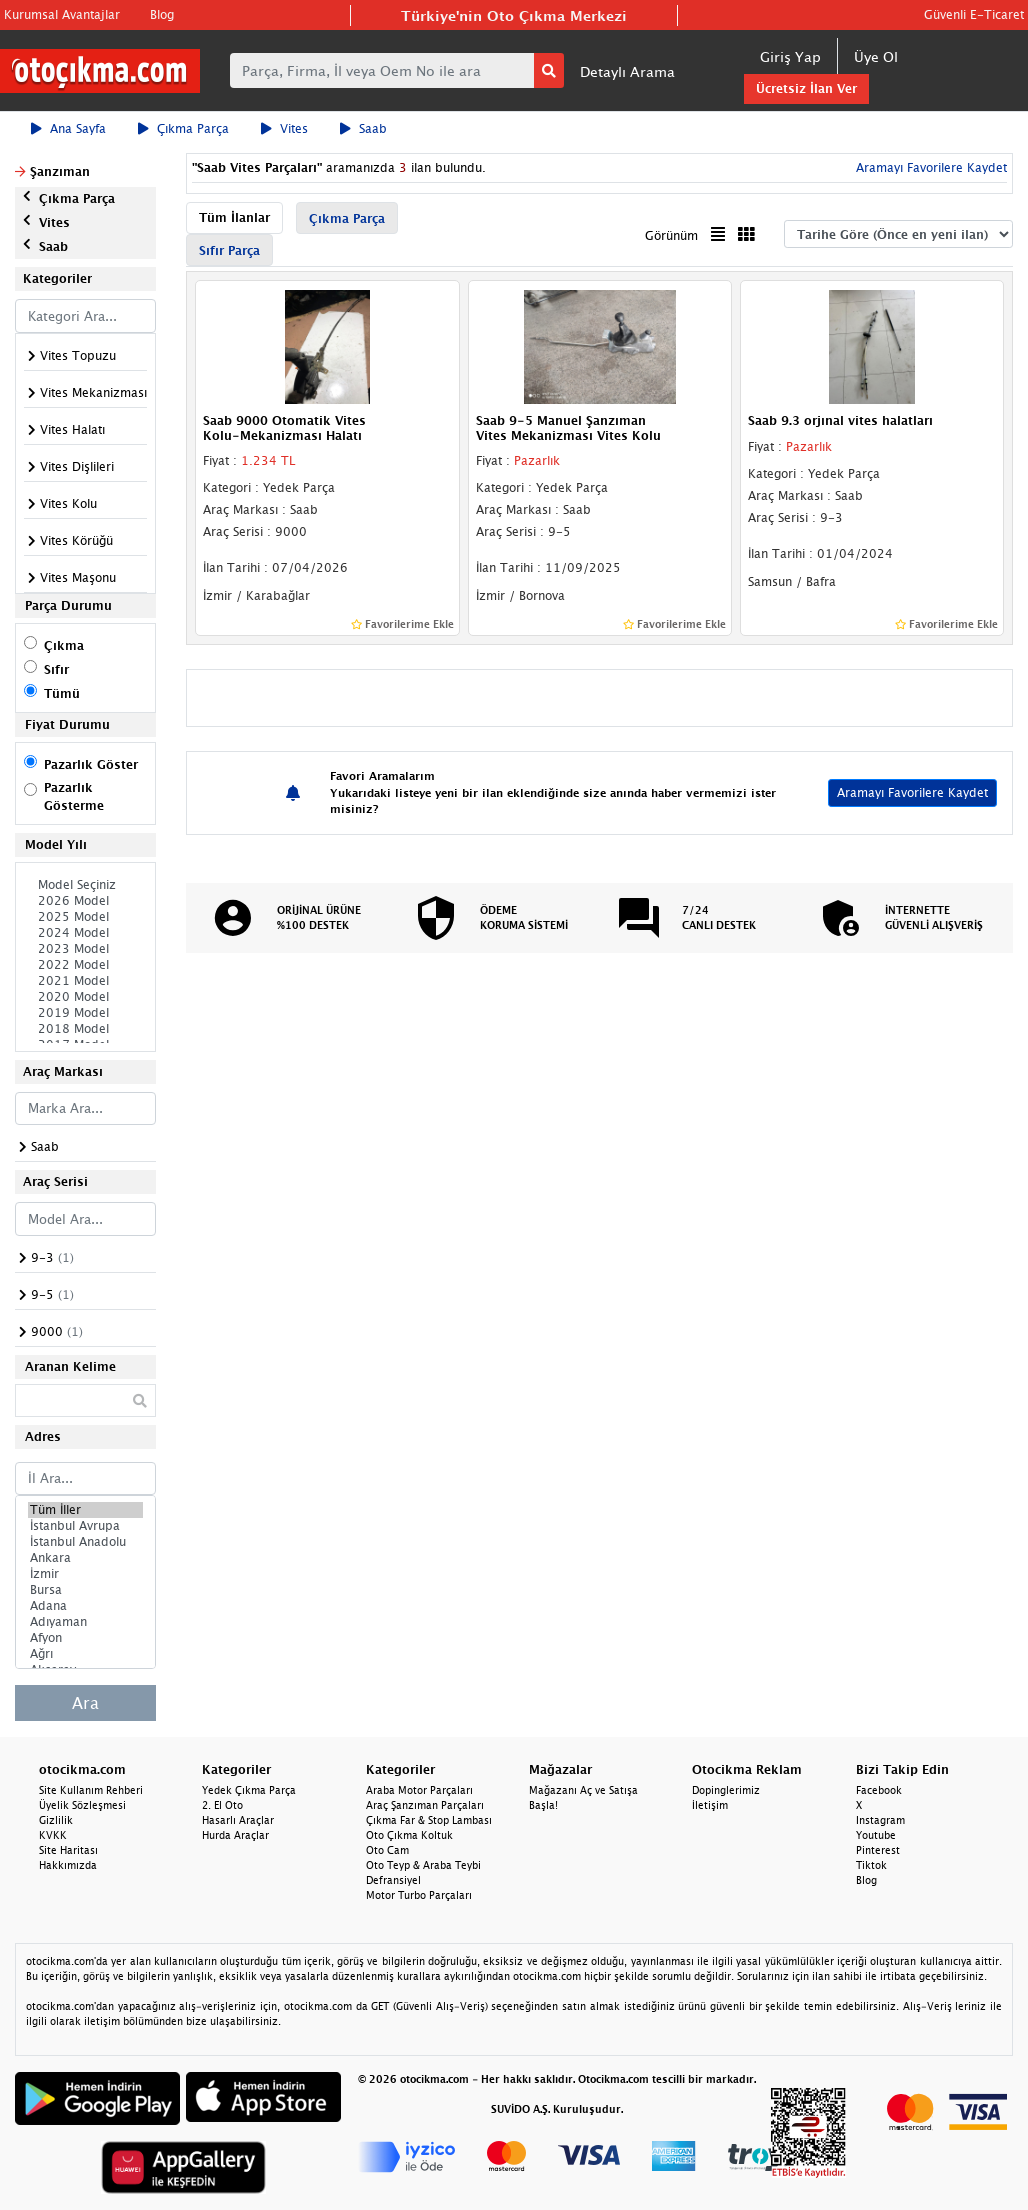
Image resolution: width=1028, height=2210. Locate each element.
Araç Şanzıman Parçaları (425, 1805)
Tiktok (871, 1865)
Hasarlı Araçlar (238, 1820)
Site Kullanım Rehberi (91, 1790)
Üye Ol (876, 56)
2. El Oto (222, 1805)
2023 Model (85, 949)
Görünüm (671, 235)
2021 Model (85, 981)
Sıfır (56, 669)
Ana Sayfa (68, 128)
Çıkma (64, 645)
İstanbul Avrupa (85, 1526)
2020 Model (85, 997)
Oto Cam (387, 1850)
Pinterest (878, 1850)
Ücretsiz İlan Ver (806, 88)
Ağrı (85, 1654)
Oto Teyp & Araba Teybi (423, 1865)
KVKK (53, 1835)
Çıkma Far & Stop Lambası (429, 1820)
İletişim (710, 1805)
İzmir (85, 1574)
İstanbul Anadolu (85, 1542)
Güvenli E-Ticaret (974, 14)
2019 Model (85, 1013)
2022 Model (85, 965)
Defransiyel (393, 1880)
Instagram (880, 1820)
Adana (85, 1606)
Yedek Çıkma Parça (249, 1790)
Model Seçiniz (85, 885)
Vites (284, 128)
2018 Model (85, 1029)
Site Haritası (68, 1850)
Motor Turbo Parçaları (419, 1895)
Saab (363, 128)
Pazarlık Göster (91, 764)
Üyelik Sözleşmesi (82, 1805)
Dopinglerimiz (726, 1790)
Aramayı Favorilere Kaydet (929, 167)
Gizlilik (56, 1820)
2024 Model (85, 933)
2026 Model (85, 901)
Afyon (85, 1638)
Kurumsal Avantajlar (62, 14)
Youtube (876, 1835)
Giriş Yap (790, 56)
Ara (85, 1703)
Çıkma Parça (183, 128)
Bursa (85, 1590)
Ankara (85, 1558)
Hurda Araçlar (235, 1835)
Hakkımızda (68, 1865)
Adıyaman (85, 1622)
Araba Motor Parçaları (419, 1790)
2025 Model (85, 917)
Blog (162, 14)
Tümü (62, 693)
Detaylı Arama (627, 71)
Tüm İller (85, 1510)
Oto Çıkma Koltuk (409, 1835)
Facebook (879, 1790)
